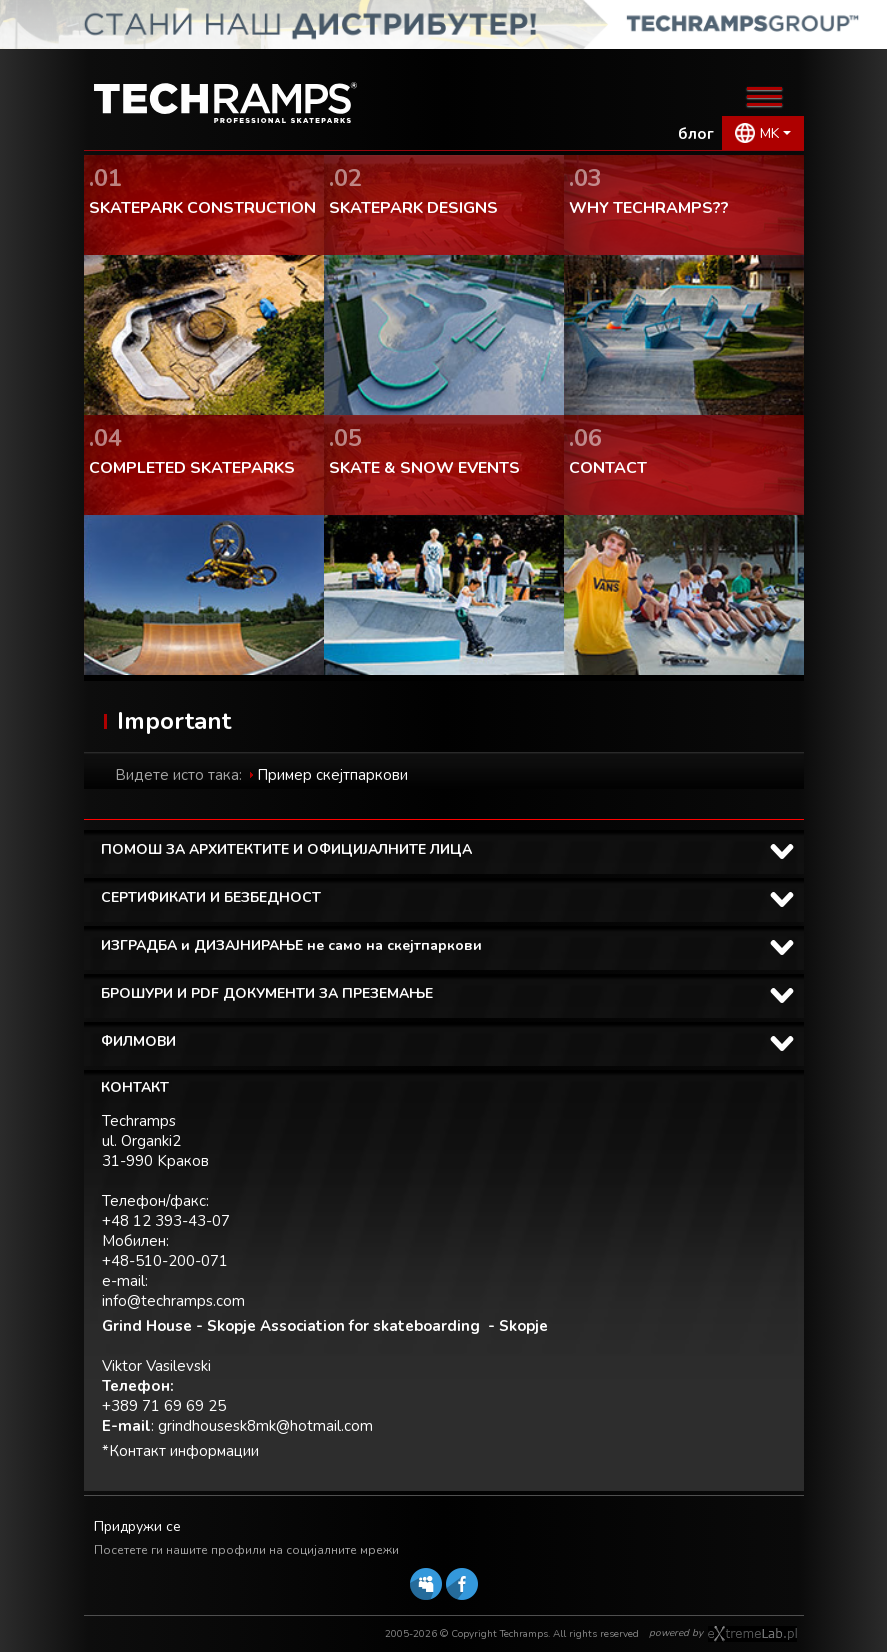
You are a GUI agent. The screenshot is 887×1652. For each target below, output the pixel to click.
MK (769, 133)
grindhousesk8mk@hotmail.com (265, 1426)
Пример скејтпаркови (332, 775)
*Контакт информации (180, 1451)
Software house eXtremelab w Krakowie (752, 1634)
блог (696, 134)
